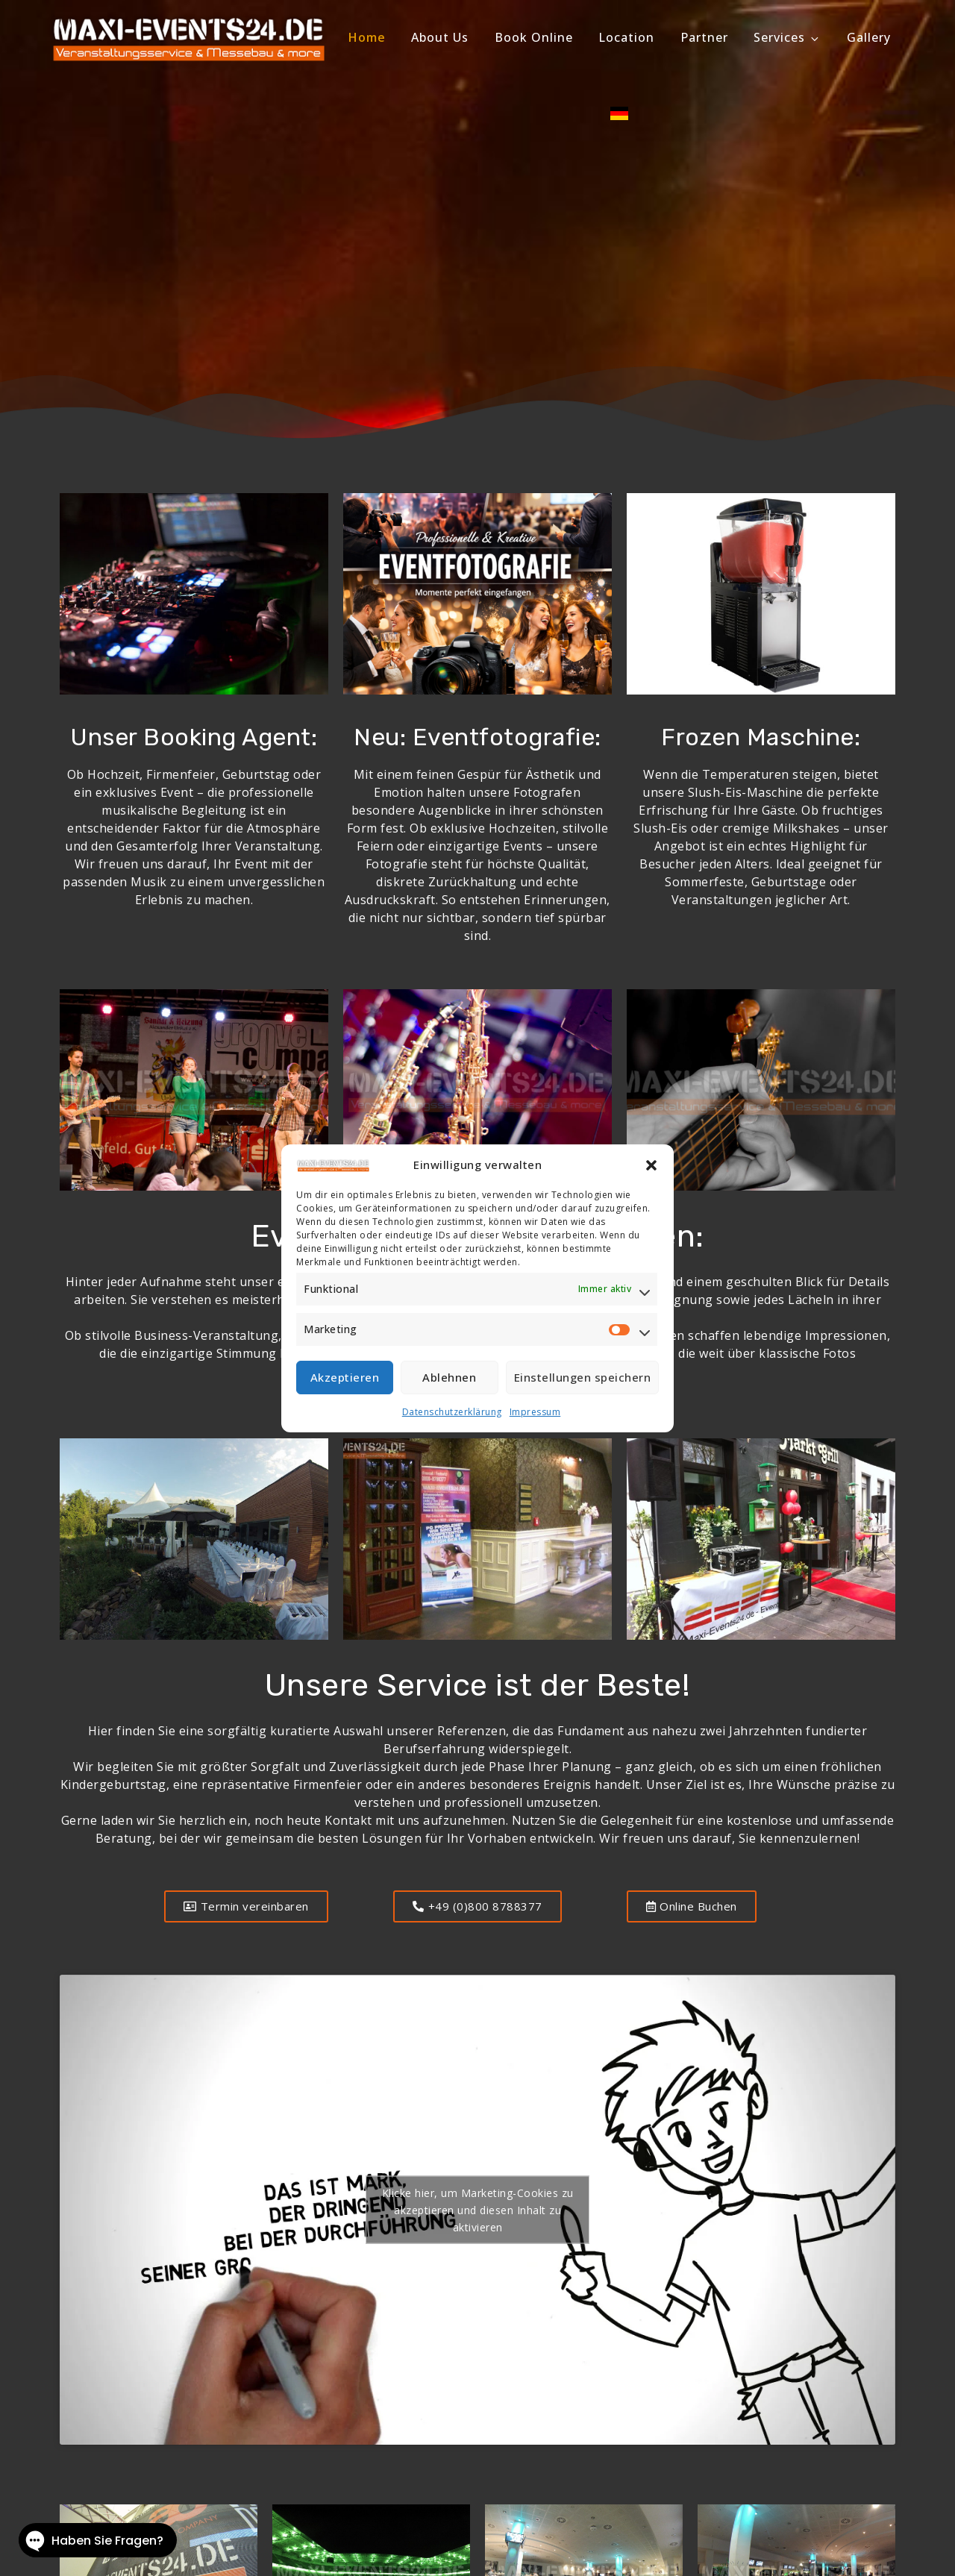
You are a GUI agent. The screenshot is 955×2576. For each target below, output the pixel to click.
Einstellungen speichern (582, 1377)
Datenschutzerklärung (452, 1411)
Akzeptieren (345, 1377)
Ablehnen (449, 1377)
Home (367, 37)
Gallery (869, 37)
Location (626, 37)
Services (787, 37)
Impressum (535, 1411)
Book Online (534, 37)
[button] (651, 1164)
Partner (704, 37)
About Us (440, 37)
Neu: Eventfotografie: (477, 737)
